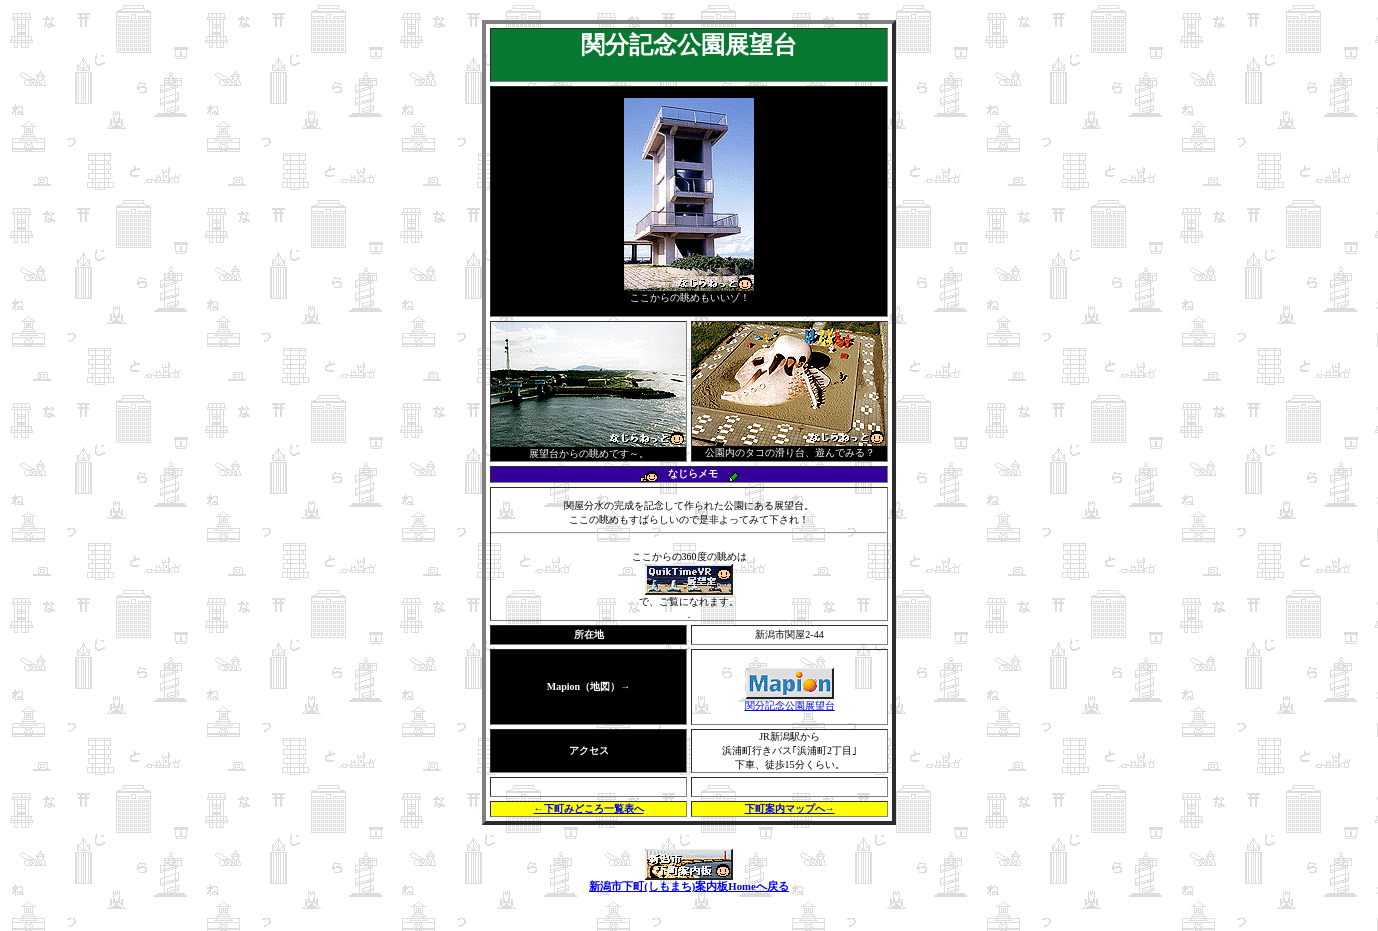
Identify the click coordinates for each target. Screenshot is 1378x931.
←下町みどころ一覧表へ (589, 808)
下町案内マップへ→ (790, 808)
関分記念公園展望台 (790, 700)
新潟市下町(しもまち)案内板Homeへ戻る (689, 881)
